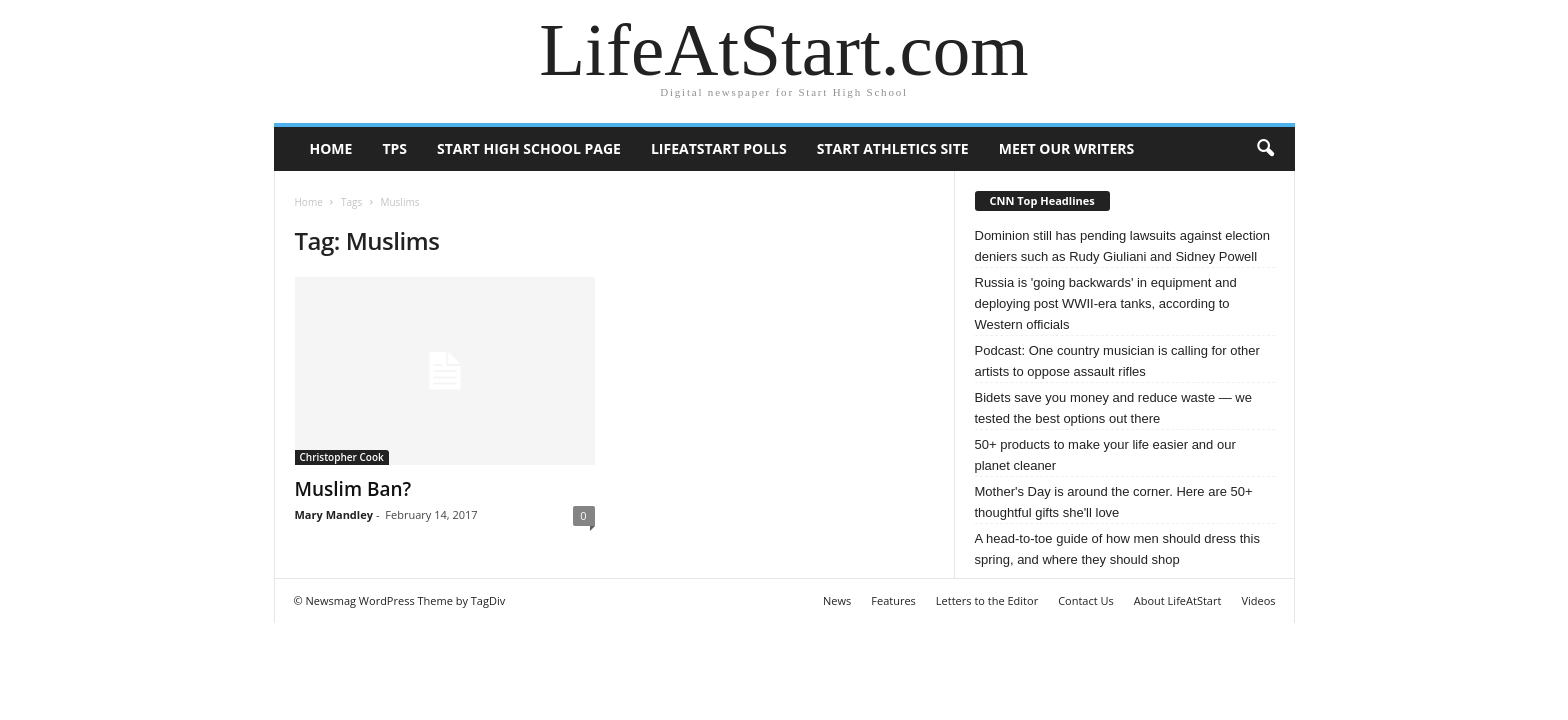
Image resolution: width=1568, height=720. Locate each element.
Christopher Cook (342, 457)
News (837, 600)
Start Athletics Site (893, 148)
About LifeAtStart (1178, 600)
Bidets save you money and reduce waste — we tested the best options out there (1113, 408)
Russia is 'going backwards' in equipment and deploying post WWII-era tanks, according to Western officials (1106, 303)
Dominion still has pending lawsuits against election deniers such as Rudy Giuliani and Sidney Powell (1123, 246)
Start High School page (529, 148)
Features (893, 600)
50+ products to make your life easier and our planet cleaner (1105, 455)
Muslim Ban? (353, 489)
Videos (1258, 600)
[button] (1265, 149)
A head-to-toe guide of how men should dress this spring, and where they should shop (1117, 549)
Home (331, 148)
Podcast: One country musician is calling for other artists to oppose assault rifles (1117, 361)
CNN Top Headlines (1042, 200)
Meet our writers (1067, 148)
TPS (394, 148)
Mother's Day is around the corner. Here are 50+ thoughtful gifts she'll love (1114, 502)
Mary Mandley (334, 514)
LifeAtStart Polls (719, 148)
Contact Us (1086, 600)
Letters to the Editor (987, 600)
